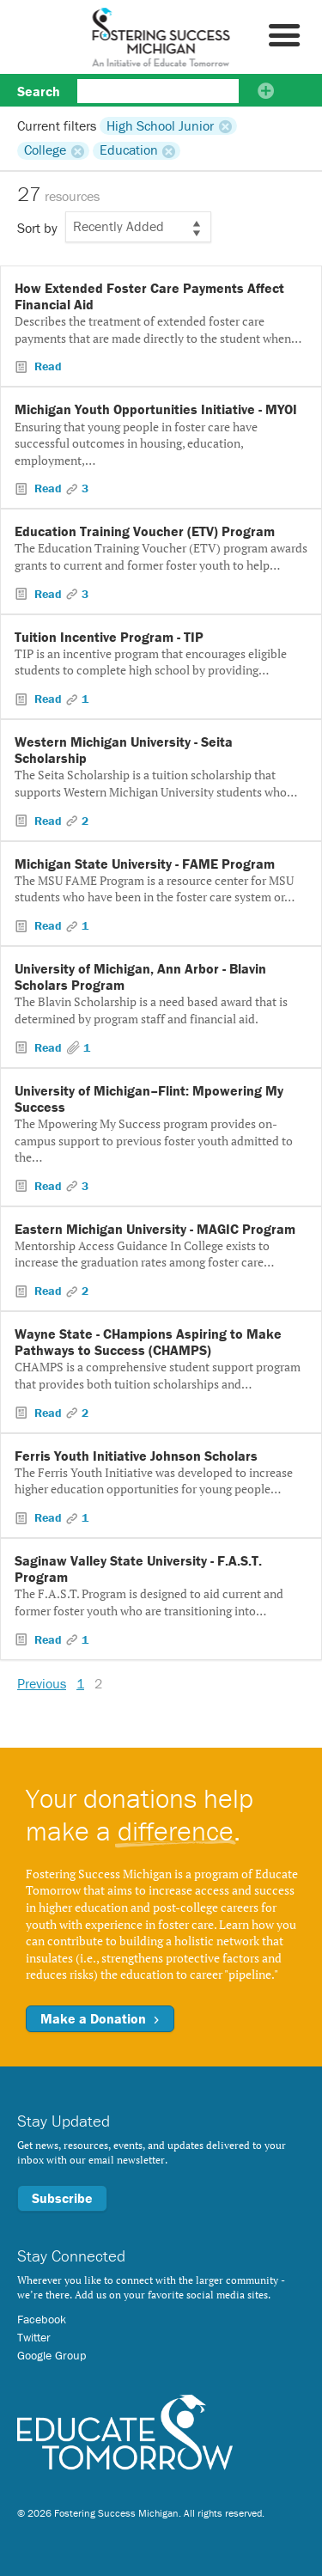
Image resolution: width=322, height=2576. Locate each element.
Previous (41, 1683)
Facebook (41, 2319)
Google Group (51, 2355)
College (45, 150)
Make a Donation (100, 2018)
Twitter (34, 2337)
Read (46, 366)
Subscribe (62, 2198)
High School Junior (160, 125)
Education (129, 150)
